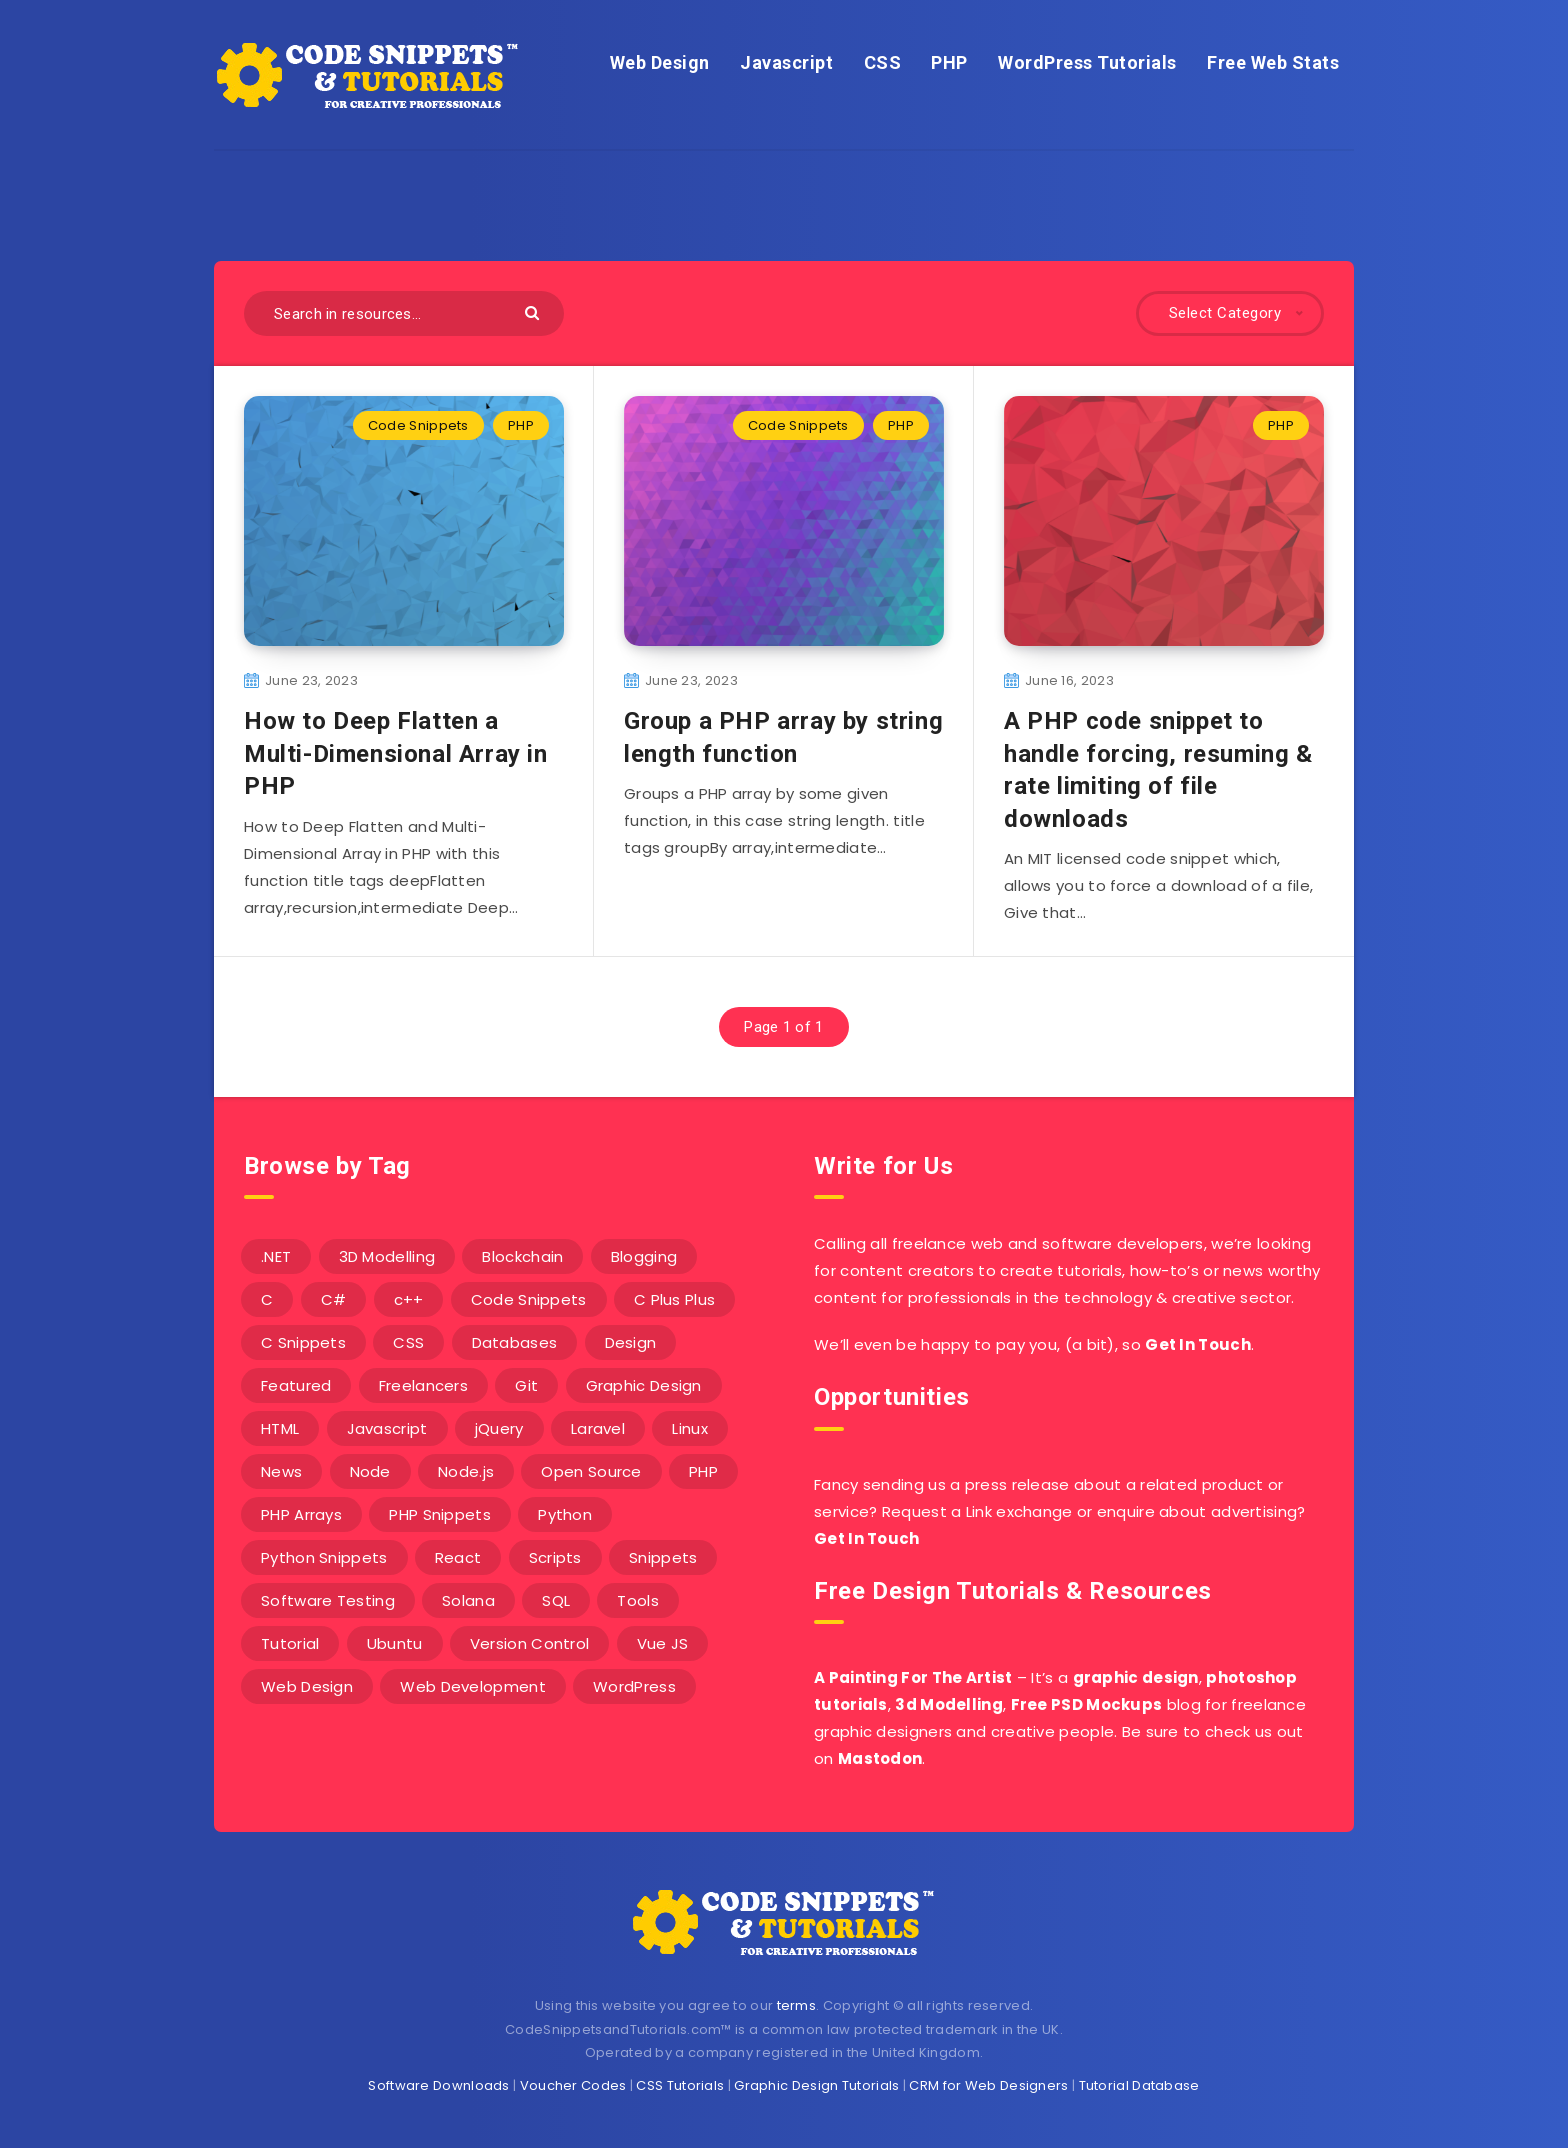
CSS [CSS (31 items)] (408, 1342)
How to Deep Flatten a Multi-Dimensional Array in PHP (396, 753)
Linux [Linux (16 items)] (690, 1428)
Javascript (786, 62)
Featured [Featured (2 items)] (296, 1385)
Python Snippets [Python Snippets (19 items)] (324, 1557)
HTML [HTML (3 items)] (280, 1428)
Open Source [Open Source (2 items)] (591, 1471)
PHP (949, 62)
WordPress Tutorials (1087, 62)
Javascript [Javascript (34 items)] (387, 1428)
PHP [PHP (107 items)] (703, 1471)
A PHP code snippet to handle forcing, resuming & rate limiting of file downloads (1158, 769)
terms (797, 2005)
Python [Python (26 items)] (565, 1514)
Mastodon (880, 1758)
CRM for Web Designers (988, 2085)
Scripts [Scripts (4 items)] (555, 1557)
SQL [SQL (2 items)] (556, 1600)
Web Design (660, 62)
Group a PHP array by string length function (783, 737)
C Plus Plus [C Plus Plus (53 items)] (674, 1299)
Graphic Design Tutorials (816, 2085)
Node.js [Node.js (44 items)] (466, 1471)
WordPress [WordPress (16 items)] (634, 1686)
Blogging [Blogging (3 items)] (644, 1256)
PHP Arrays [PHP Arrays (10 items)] (301, 1514)
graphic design (1136, 1677)
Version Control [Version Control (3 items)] (530, 1643)
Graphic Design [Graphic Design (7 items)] (644, 1385)
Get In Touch (1198, 1344)
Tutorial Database (1139, 2085)
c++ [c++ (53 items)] (409, 1299)
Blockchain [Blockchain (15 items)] (522, 1256)
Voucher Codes (573, 2085)
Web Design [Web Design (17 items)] (307, 1686)
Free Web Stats (1273, 62)
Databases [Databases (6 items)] (515, 1342)
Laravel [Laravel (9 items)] (598, 1428)
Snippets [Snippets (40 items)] (663, 1557)
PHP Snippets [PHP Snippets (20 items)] (440, 1514)
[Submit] (534, 311)
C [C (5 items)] (267, 1299)
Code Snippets (418, 425)
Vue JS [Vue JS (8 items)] (663, 1643)
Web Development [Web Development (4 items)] (473, 1686)
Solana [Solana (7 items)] (468, 1600)
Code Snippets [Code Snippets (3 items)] (529, 1299)
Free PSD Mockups (1087, 1704)
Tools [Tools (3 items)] (638, 1600)
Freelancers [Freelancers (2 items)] (423, 1385)
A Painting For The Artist (913, 1677)
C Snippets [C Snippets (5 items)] (303, 1342)
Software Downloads (438, 2085)
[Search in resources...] (404, 313)
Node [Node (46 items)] (370, 1471)
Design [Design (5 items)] (631, 1342)
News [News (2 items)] (281, 1471)
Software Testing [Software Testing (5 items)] (328, 1600)
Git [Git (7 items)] (526, 1385)
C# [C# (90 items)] (334, 1299)
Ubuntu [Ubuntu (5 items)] (395, 1643)
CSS (883, 62)
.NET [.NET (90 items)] (276, 1256)
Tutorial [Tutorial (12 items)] (290, 1643)
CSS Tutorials (680, 2085)
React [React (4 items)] (458, 1557)
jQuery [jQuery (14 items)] (499, 1428)
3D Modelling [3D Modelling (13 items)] (387, 1256)
